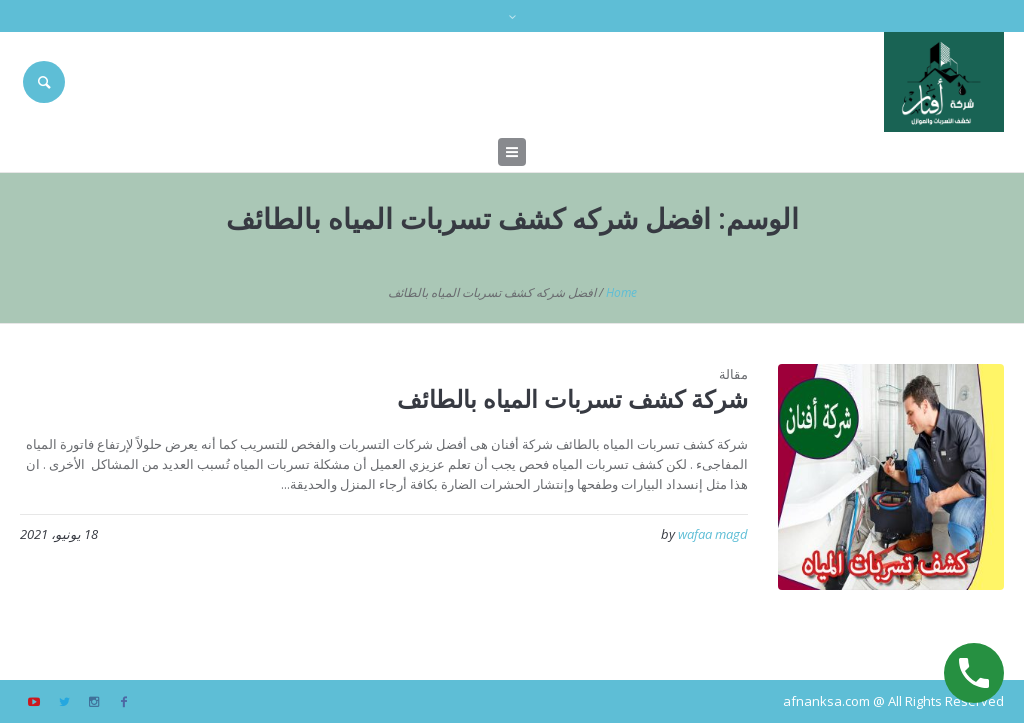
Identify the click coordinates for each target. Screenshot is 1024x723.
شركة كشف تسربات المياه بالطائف (572, 398)
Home (621, 292)
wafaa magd (713, 534)
